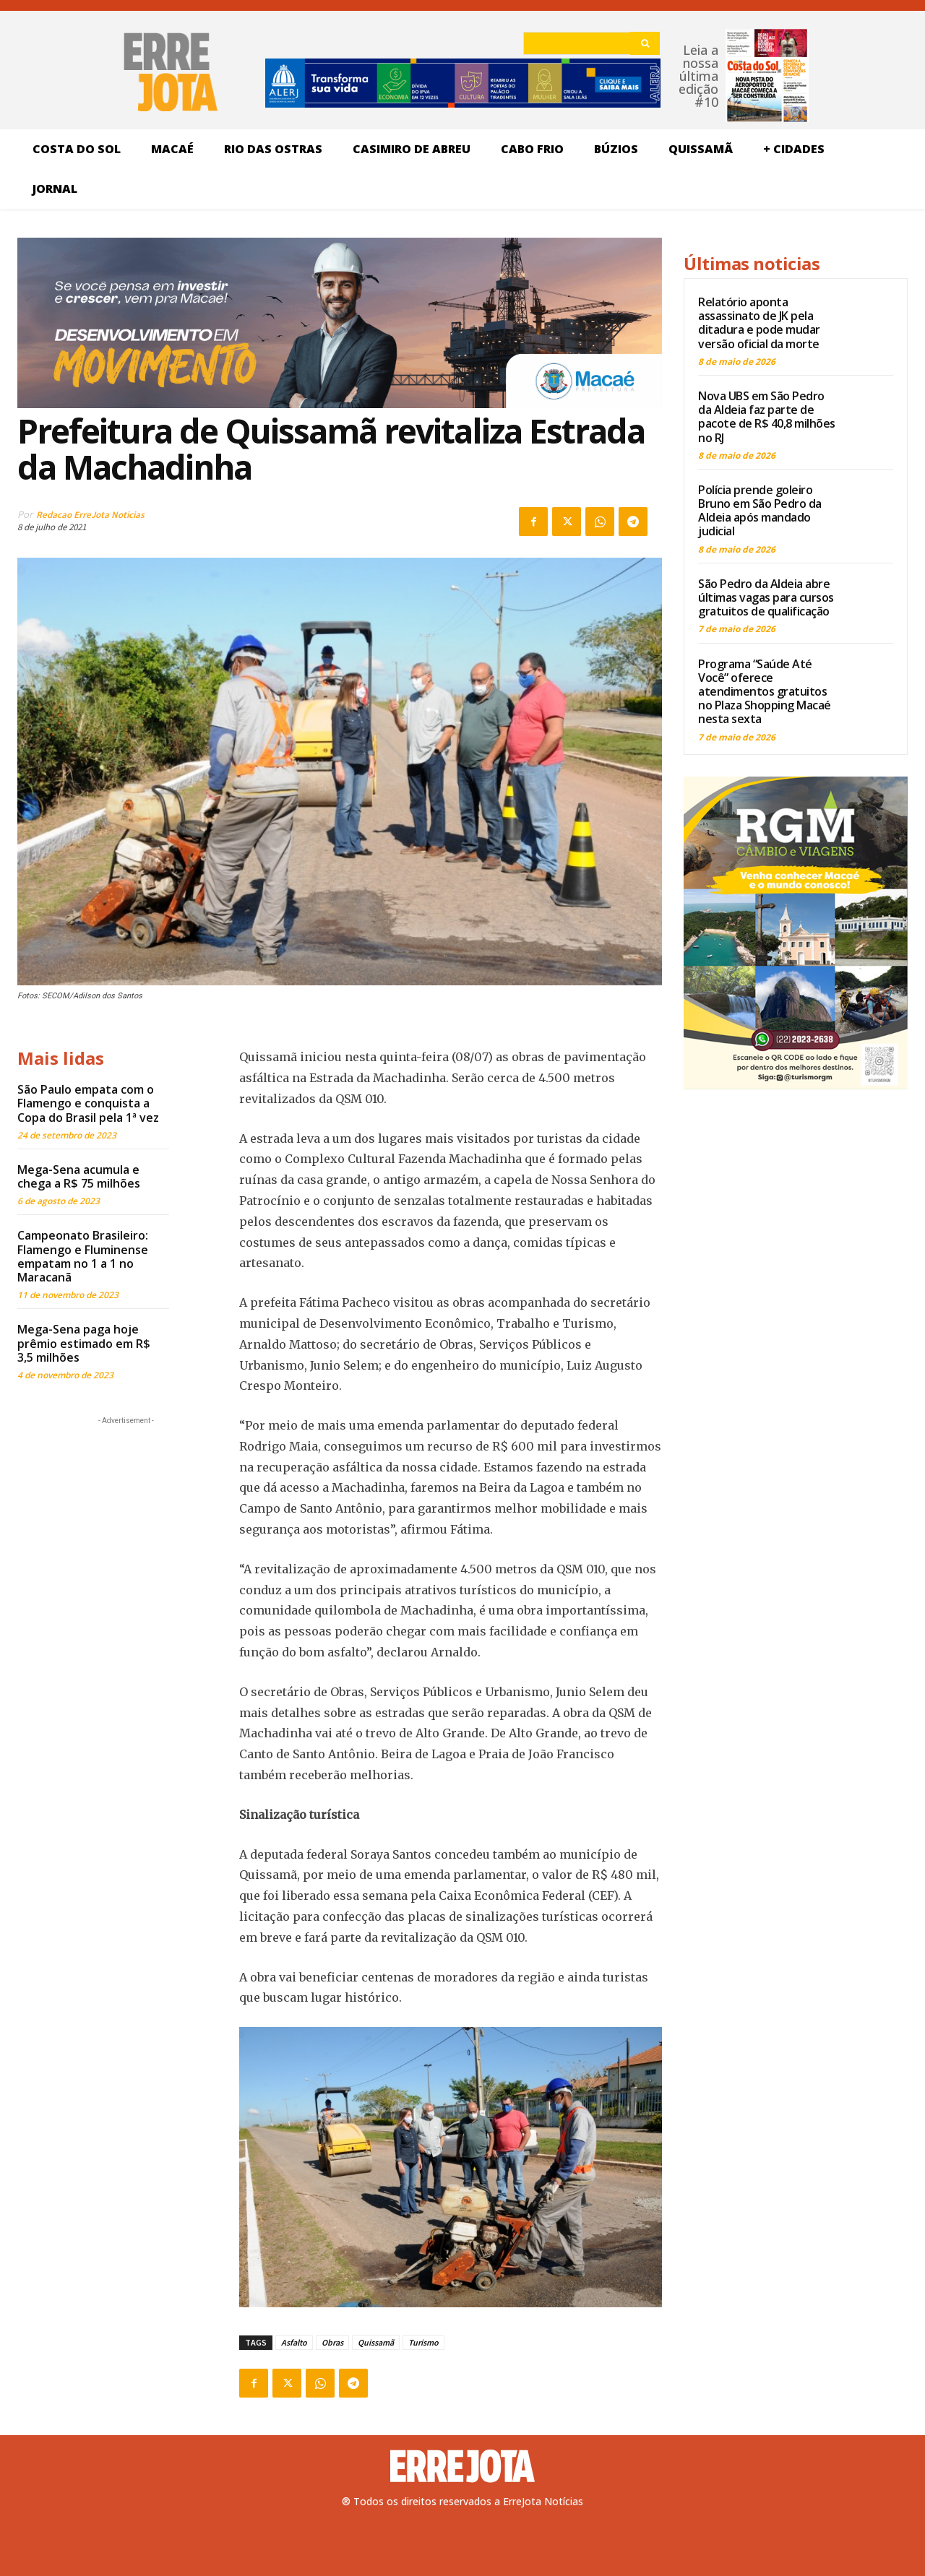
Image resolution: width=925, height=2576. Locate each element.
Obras (332, 2342)
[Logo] (462, 2466)
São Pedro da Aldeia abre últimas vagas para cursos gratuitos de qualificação (766, 597)
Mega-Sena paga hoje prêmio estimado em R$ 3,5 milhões (83, 1343)
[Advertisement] (125, 1518)
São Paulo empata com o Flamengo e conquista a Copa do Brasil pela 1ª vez (88, 1103)
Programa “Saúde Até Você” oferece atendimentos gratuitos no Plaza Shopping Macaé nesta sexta (764, 691)
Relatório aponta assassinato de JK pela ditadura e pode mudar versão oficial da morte (759, 323)
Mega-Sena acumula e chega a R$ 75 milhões (78, 1176)
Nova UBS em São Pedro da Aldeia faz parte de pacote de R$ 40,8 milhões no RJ (766, 417)
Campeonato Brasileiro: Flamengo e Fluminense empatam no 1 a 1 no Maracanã (82, 1256)
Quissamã (376, 2342)
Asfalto (294, 2342)
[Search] (645, 43)
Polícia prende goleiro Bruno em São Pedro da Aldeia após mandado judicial (760, 511)
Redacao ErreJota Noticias (90, 515)
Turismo (423, 2342)
